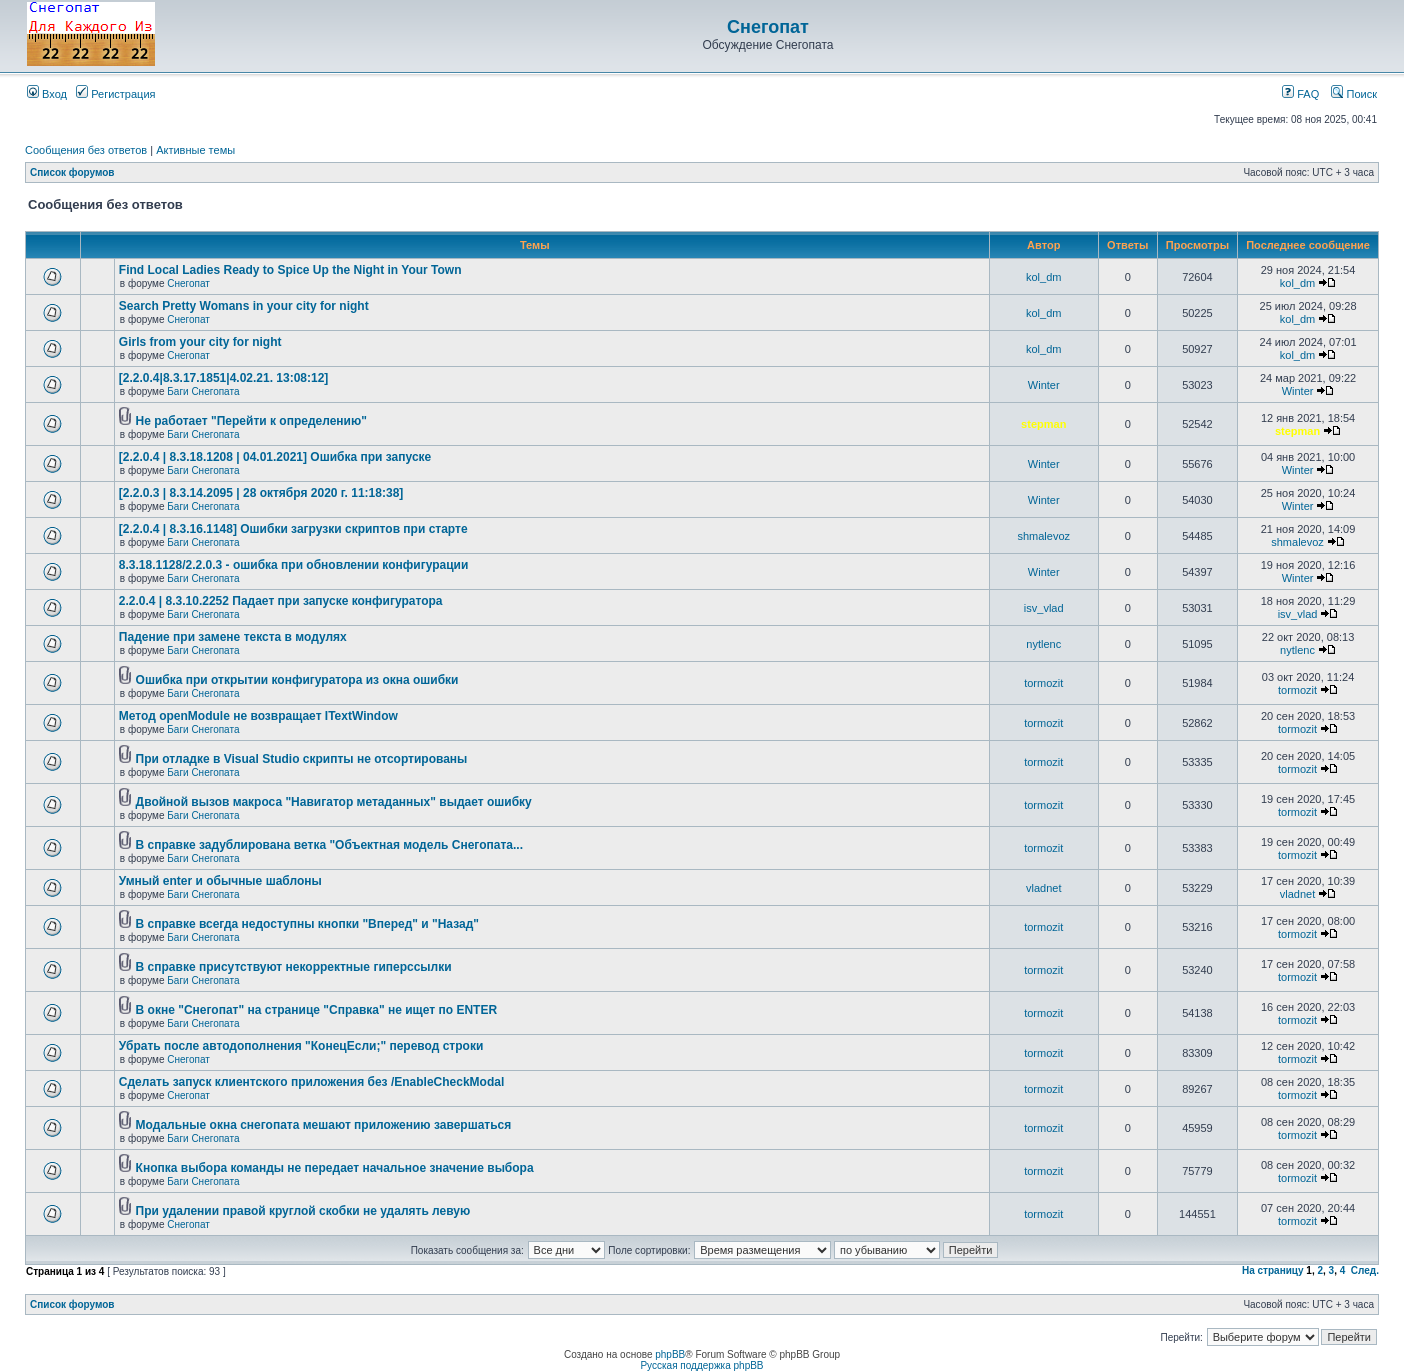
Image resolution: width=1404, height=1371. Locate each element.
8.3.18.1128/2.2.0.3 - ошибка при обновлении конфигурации (293, 565)
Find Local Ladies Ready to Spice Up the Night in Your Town (290, 270)
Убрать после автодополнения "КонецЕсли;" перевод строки (301, 1046)
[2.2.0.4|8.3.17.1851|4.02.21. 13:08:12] (224, 378)
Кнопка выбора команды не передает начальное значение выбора (335, 1168)
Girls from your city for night (200, 342)
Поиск (1354, 94)
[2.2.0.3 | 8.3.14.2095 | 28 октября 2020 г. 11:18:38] (261, 493)
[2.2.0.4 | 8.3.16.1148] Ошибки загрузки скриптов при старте (293, 529)
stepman (1043, 424)
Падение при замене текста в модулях (233, 637)
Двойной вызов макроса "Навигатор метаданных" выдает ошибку (334, 802)
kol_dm (1043, 277)
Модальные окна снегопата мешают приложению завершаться (324, 1125)
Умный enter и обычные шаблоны (220, 881)
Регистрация (115, 94)
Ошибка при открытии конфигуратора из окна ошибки (297, 680)
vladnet (1043, 888)
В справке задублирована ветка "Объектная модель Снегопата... (329, 845)
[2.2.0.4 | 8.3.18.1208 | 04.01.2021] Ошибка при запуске (275, 457)
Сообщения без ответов (86, 150)
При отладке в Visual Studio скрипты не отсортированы (302, 759)
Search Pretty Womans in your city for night (244, 306)
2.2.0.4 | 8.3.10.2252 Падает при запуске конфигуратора (281, 601)
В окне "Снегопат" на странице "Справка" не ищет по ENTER (316, 1010)
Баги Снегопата (203, 391)
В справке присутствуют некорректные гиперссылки (294, 967)
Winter (1044, 385)
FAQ (1300, 94)
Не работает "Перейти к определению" (251, 421)
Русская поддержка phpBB (701, 1365)
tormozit (1043, 683)
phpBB (670, 1354)
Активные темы (195, 150)
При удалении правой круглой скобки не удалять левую (303, 1211)
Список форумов (72, 172)
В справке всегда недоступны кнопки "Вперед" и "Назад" (307, 924)
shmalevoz (1043, 536)
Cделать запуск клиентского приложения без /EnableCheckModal (311, 1082)
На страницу (1273, 1270)
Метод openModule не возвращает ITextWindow (258, 716)
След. (1365, 1270)
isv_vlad (1044, 608)
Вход (47, 94)
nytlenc (1043, 644)
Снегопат (768, 27)
